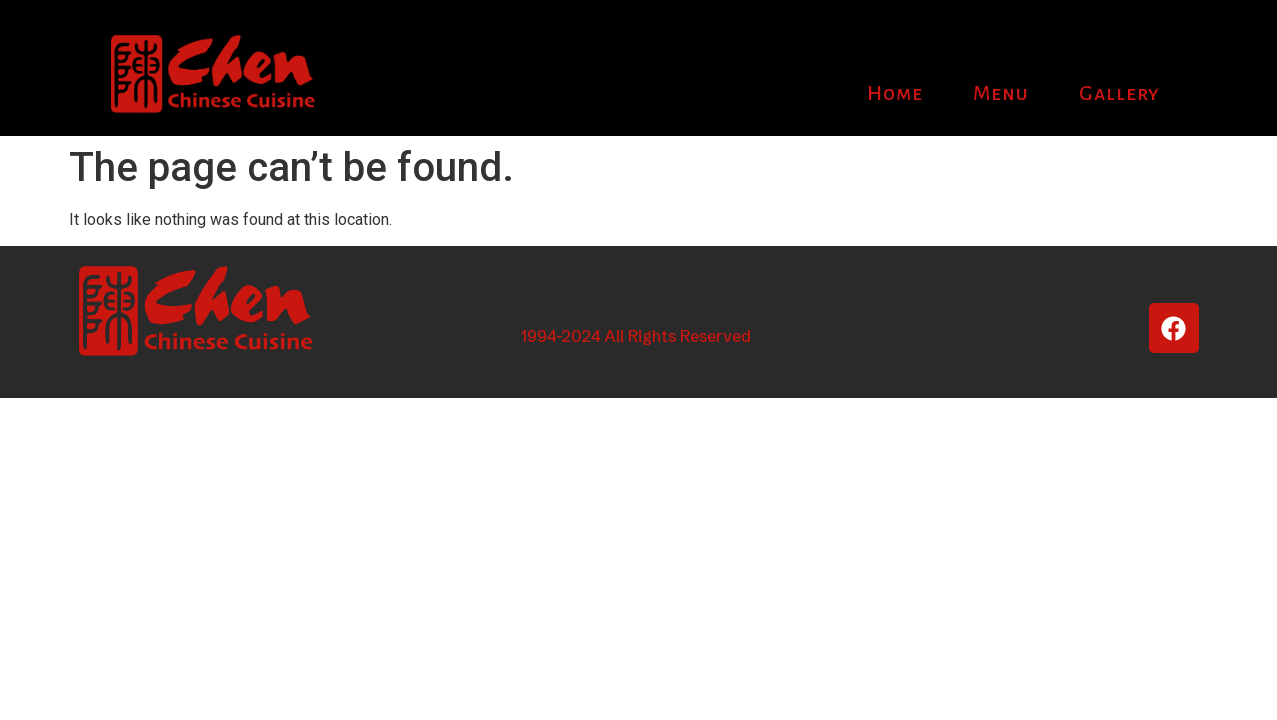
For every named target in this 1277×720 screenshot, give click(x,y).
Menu (1001, 93)
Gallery (1119, 93)
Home (895, 93)
